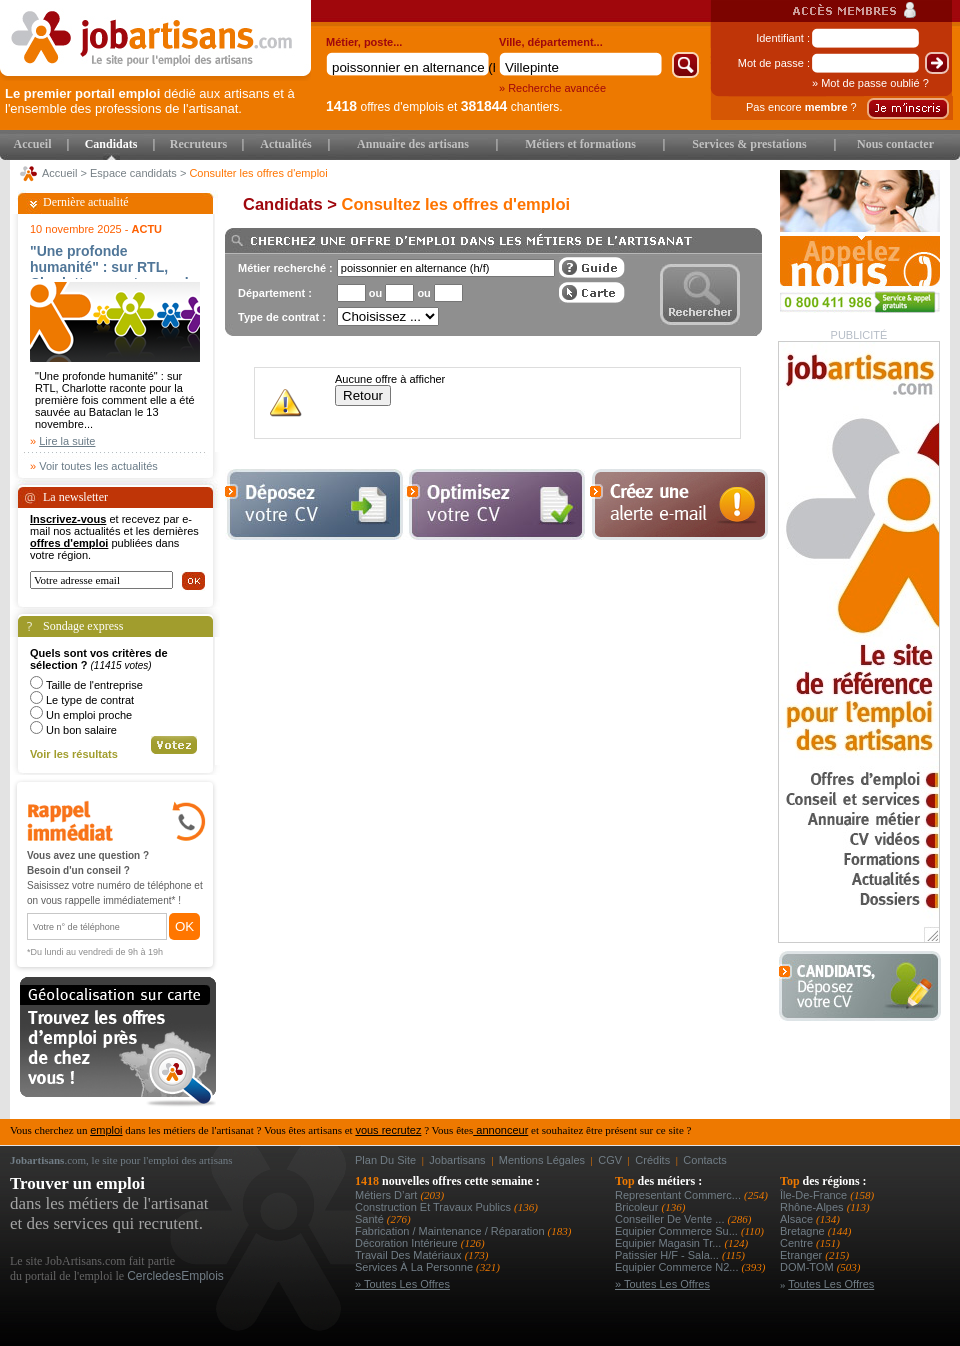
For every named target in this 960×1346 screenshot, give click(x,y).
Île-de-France (815, 1195)
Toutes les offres (831, 1284)
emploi (106, 1130)
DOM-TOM (808, 1267)
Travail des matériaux (410, 1255)
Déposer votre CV (865, 986)
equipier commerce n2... (678, 1267)
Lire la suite (67, 441)
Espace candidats (133, 173)
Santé (371, 1219)
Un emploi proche (89, 715)
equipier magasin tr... (669, 1243)
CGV (610, 1160)
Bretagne (804, 1231)
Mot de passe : (774, 63)
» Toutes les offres (402, 1284)
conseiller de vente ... (671, 1219)
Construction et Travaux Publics (434, 1207)
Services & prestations (749, 144)
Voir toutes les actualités (98, 466)
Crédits (652, 1160)
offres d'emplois (385, 107)
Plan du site (385, 1160)
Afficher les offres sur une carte (592, 292)
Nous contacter (895, 144)
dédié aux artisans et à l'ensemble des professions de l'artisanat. (150, 101)
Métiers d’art (387, 1195)
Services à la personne (415, 1267)
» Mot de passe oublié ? (870, 83)
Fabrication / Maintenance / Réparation (451, 1231)
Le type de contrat (90, 700)
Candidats (111, 144)
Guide (592, 267)
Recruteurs (198, 144)
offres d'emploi (69, 543)
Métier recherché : (285, 268)
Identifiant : (783, 38)
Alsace (798, 1219)
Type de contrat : (282, 317)
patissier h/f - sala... (668, 1255)
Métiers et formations (580, 144)
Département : (275, 293)
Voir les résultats (74, 754)
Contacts (704, 1160)
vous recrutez (388, 1130)
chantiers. (512, 107)
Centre (798, 1243)
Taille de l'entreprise (94, 685)
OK (184, 926)
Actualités (285, 144)
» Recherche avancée (552, 88)
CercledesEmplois (175, 1276)
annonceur (500, 1130)
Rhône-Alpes (813, 1207)
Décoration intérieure (408, 1243)
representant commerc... (679, 1195)
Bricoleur (638, 1207)
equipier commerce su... (678, 1231)
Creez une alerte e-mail (679, 504)
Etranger (802, 1255)
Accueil (33, 144)
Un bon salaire (81, 730)
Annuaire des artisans (413, 144)
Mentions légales (542, 1160)
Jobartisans (457, 1160)
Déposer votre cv (314, 504)
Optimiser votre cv (494, 504)
